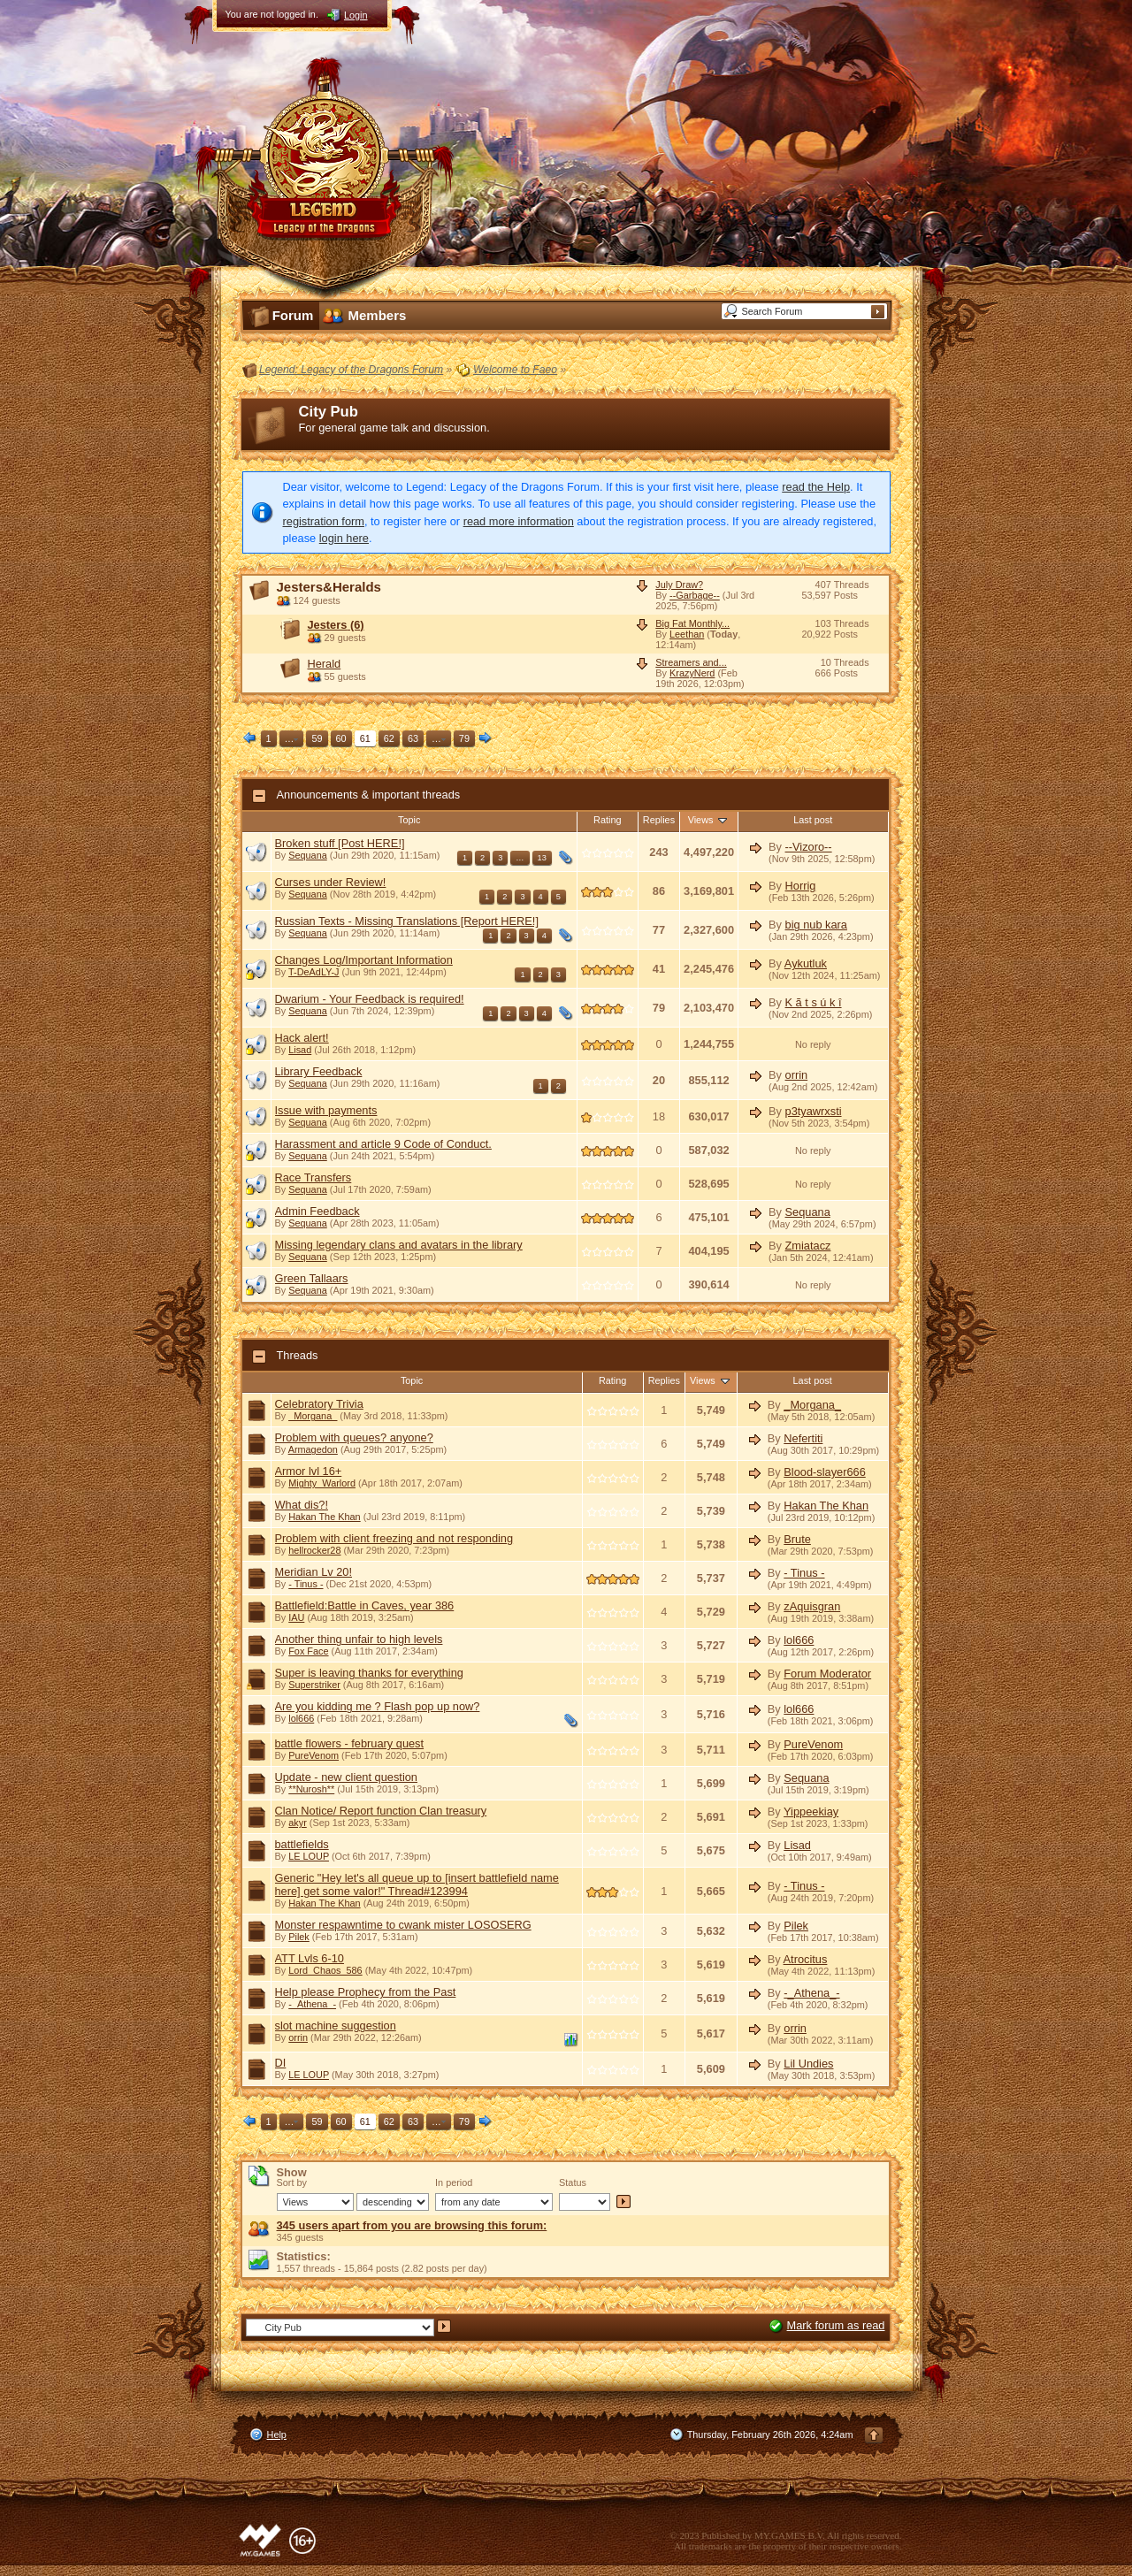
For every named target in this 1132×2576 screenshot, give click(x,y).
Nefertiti (803, 1438)
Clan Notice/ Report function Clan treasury (381, 1810)
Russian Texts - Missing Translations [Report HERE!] (407, 921)
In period (453, 2182)
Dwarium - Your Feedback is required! (369, 998)
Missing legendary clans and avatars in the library (399, 1244)
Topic (409, 819)
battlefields (302, 1844)
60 (341, 738)
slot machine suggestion (335, 2025)
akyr (297, 1822)
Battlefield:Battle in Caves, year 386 (365, 1605)
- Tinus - (305, 1583)
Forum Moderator (827, 1673)
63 (413, 738)
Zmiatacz (808, 1245)
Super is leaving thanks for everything (369, 1672)
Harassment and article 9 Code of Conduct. (383, 1143)
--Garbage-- (694, 595)
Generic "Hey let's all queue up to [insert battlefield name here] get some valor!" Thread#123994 (417, 1884)
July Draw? (679, 584)
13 (542, 857)
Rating (607, 819)
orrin (796, 1075)
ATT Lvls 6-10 (309, 1958)
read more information (518, 521)
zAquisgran (812, 1606)
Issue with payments (326, 1110)
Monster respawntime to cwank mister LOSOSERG (403, 1924)
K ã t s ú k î (813, 1002)
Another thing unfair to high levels (359, 1639)
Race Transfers (313, 1177)
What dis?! (301, 1504)
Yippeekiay (811, 1811)
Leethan (686, 634)
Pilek (299, 1936)
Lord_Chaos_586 (325, 1970)
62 (389, 738)
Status (572, 2182)
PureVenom (313, 1755)
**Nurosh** (311, 1789)
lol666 (799, 1640)
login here (344, 538)
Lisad (299, 1049)
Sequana (307, 855)
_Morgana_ (312, 1415)
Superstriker (314, 1684)
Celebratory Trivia (319, 1403)
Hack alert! (302, 1037)
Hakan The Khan (324, 1516)
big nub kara (816, 924)
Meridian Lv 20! (314, 1571)
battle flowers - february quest (349, 1743)
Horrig (800, 885)
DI (281, 2062)
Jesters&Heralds (329, 586)
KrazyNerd (692, 673)
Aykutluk (805, 963)
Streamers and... (690, 662)
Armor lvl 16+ (308, 1471)
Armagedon (313, 1449)
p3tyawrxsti (813, 1111)
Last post (812, 819)
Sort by (292, 2182)
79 (464, 738)
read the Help (816, 486)
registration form (323, 521)
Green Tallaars (311, 1278)
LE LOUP (308, 1856)
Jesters (336, 624)
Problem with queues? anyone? (354, 1437)
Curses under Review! (330, 882)
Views (709, 820)
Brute (797, 1539)
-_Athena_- (312, 2004)
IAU (296, 1617)
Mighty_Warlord (322, 1483)
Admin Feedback (317, 1211)
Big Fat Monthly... (692, 623)
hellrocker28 (314, 1550)
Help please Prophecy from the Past (365, 1992)
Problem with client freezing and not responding (394, 1538)
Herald (324, 663)
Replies (659, 819)
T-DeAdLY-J (313, 972)
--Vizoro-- (808, 846)
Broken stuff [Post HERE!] (340, 843)
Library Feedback (319, 1071)
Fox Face (308, 1651)
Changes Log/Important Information (364, 960)
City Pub (328, 411)
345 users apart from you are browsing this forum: (412, 2225)
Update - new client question (346, 1777)
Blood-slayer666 (824, 1472)
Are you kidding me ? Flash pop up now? (377, 1706)
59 (316, 738)
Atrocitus (806, 1959)
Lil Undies (808, 2063)
